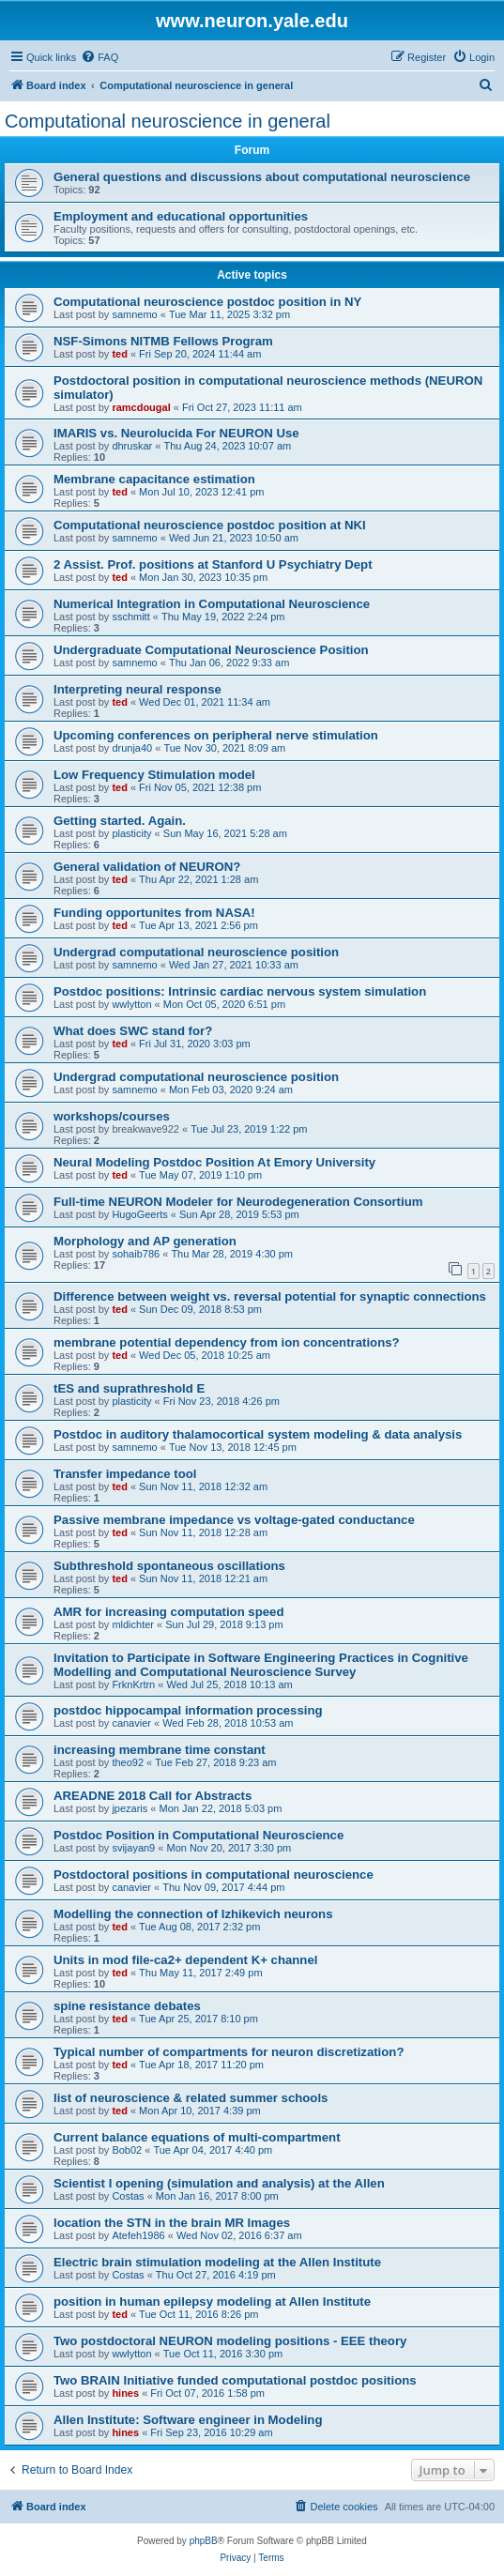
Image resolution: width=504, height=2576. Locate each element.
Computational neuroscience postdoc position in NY (207, 302)
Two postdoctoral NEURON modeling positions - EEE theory (229, 2341)
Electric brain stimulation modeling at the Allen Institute (217, 2262)
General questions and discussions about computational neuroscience (261, 177)
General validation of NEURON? (146, 867)
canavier (131, 1723)
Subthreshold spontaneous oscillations (169, 1566)
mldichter (133, 1624)
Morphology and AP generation (145, 1241)
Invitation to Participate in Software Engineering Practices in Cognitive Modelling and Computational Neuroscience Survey (260, 1665)
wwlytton (131, 1004)
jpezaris (129, 1808)
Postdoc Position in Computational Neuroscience (198, 1835)
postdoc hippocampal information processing (188, 1710)
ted (120, 353)
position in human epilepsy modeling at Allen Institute (212, 2301)
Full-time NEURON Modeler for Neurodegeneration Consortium (237, 1202)
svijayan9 (133, 1847)
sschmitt (130, 616)
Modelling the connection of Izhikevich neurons (192, 1914)
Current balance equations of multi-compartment (197, 2137)
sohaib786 (136, 1253)
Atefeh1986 (138, 2235)
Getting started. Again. (119, 821)
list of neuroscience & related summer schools (190, 2098)
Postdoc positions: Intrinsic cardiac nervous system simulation (239, 991)
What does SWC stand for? (132, 1031)
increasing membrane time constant (159, 1750)
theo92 (128, 1762)
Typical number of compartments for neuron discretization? (228, 2052)
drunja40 (132, 748)
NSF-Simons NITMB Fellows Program (163, 341)
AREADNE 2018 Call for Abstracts (152, 1796)
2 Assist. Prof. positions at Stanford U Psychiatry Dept (213, 564)
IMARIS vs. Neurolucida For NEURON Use (176, 433)
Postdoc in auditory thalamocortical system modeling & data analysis (257, 1434)
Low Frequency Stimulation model (154, 775)
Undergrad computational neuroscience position (196, 952)
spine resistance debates (127, 2006)
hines (125, 2393)
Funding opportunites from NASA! (154, 913)
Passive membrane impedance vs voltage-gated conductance (234, 1520)
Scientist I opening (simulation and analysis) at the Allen (219, 2183)
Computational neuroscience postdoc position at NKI (209, 525)
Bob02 (127, 2150)
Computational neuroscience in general (167, 121)
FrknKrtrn (133, 1684)
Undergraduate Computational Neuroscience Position (211, 650)
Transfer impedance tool (124, 1474)
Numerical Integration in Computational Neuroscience (211, 604)
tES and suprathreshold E (129, 1388)
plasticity (131, 833)
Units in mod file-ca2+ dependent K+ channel (185, 1960)
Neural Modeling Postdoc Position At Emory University (214, 1162)
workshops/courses (111, 1116)
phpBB (204, 2541)
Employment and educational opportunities (180, 216)
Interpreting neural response (137, 689)
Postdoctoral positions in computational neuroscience (213, 1874)
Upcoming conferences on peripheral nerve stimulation (215, 735)
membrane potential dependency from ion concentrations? (226, 1342)
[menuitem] (99, 57)
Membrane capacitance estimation (154, 479)
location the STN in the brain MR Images (171, 2223)
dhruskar (132, 445)
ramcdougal (141, 407)
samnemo (134, 314)
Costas (128, 2196)
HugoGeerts (139, 1214)
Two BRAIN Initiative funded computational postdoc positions (235, 2380)
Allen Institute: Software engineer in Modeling (187, 2420)
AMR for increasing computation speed (168, 1612)
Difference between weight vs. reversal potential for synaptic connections (269, 1296)
